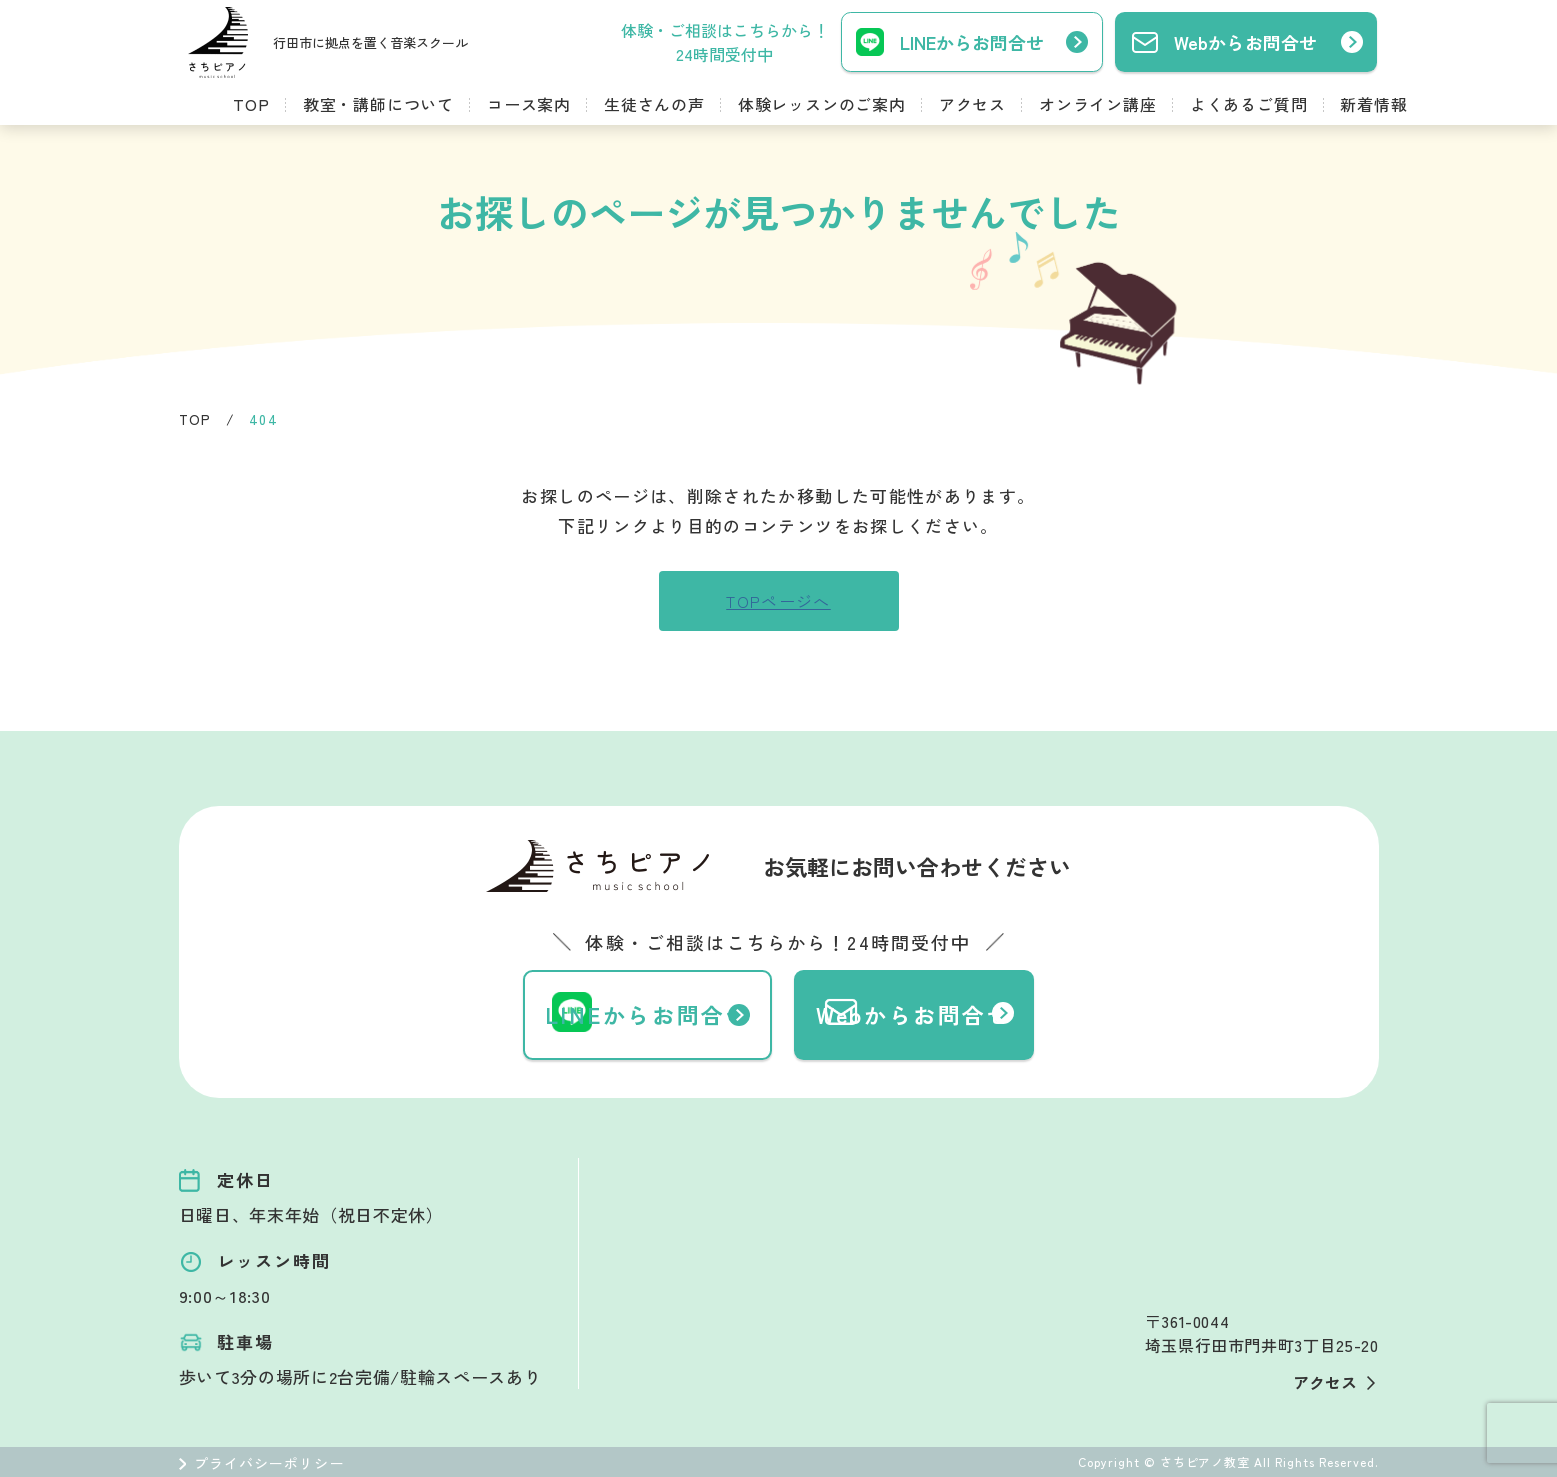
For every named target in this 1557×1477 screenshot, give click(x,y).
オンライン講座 (1098, 104)
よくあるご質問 (1249, 104)
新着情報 (1373, 104)
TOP (251, 104)
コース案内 (529, 104)
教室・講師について (378, 104)
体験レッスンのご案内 (822, 104)
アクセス (972, 104)
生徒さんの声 (654, 104)
